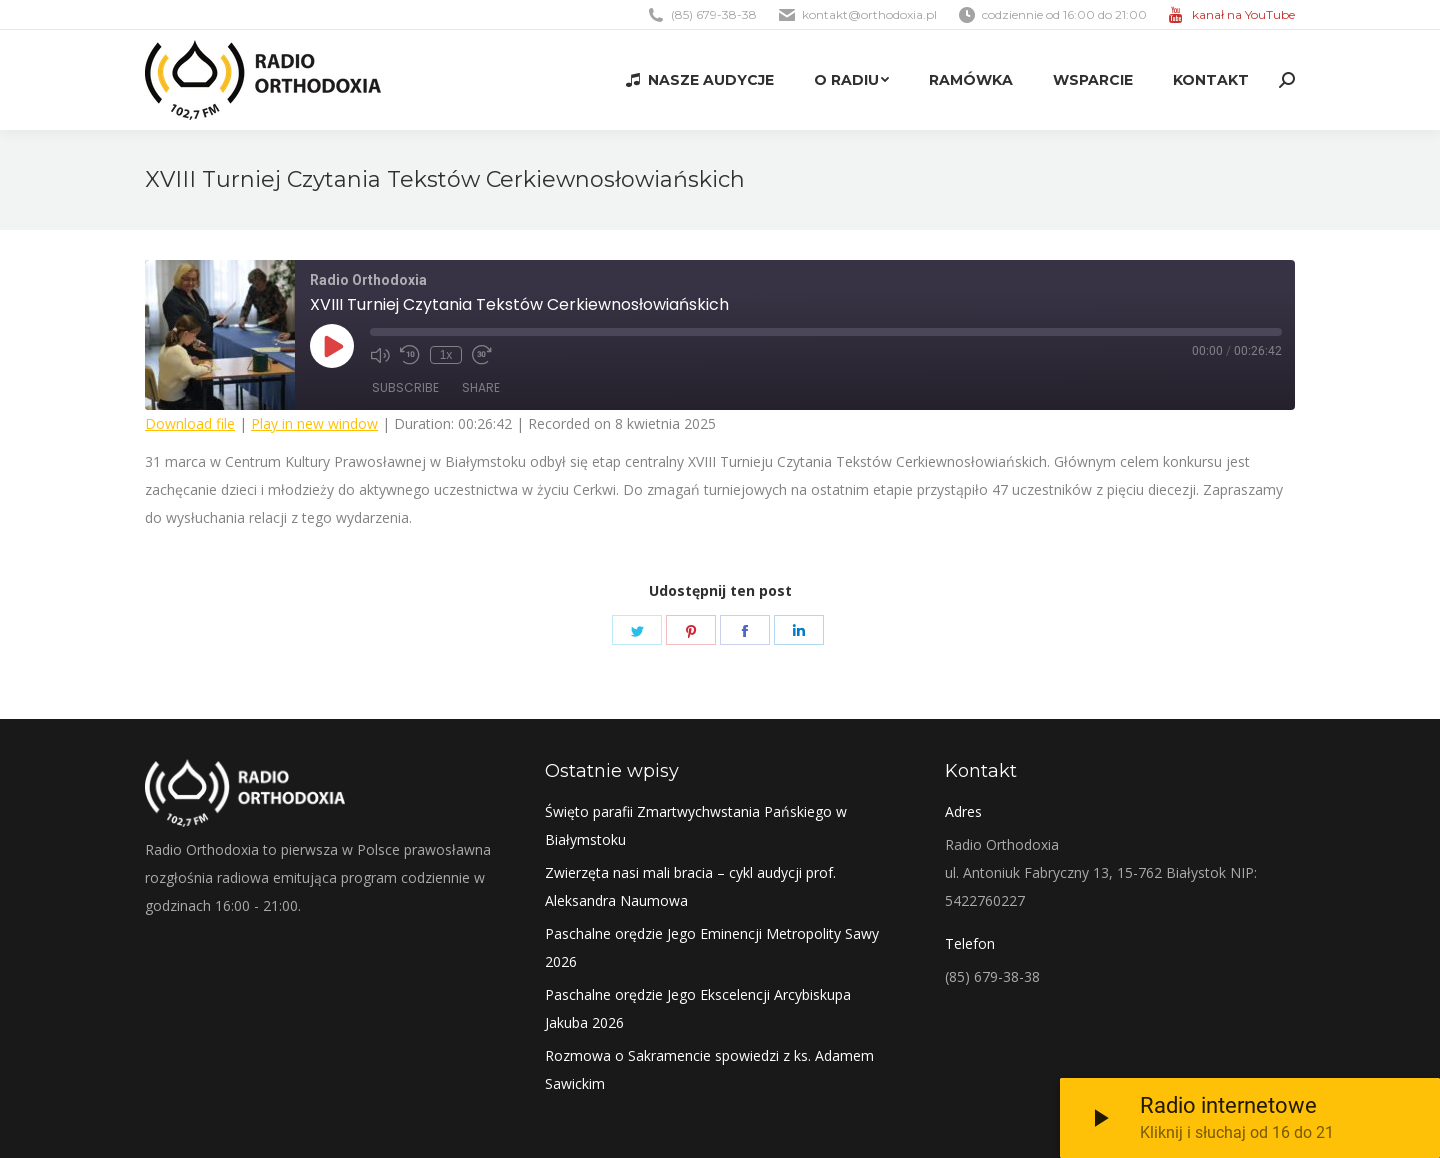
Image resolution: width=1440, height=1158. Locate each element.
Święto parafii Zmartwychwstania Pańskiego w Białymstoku (696, 825)
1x (446, 355)
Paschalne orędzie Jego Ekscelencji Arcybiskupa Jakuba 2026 (698, 1008)
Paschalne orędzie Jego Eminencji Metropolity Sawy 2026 (712, 947)
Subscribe (405, 387)
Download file (190, 423)
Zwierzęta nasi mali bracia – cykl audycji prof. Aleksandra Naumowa (690, 886)
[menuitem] (700, 80)
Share (481, 387)
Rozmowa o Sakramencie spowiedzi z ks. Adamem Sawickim (709, 1069)
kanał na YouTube (1243, 14)
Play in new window (314, 423)
